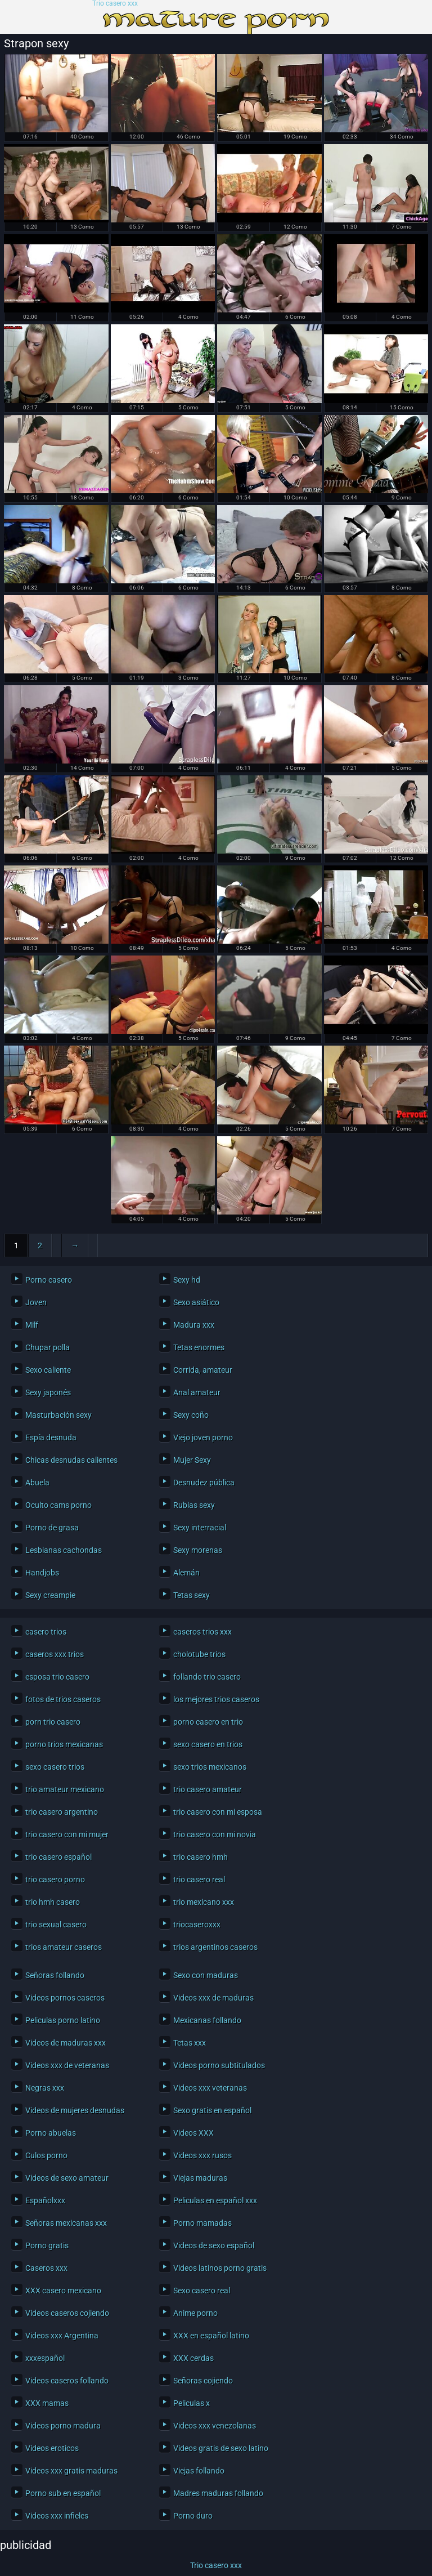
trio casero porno (55, 1879)
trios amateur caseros (63, 1947)
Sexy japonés (48, 1392)
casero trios (45, 1631)
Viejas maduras (200, 2177)
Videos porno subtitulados (219, 2065)
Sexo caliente (48, 1369)
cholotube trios (199, 1654)
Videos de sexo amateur (67, 2177)
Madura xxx (193, 1324)
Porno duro (193, 2515)
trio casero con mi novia (214, 1834)
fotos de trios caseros (63, 1699)
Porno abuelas (50, 2132)
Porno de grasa (52, 1527)
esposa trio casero (57, 1676)
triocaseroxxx (196, 1924)
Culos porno (46, 2155)
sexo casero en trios (207, 1744)
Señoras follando (54, 1975)
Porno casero (48, 1279)
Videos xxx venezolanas (214, 2425)
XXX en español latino (211, 2335)
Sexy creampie (50, 1595)
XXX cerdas (193, 2358)
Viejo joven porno (203, 1437)
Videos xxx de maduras (213, 1997)
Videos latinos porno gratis (220, 2268)
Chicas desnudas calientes (71, 1460)
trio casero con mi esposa (217, 1811)
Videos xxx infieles (56, 2515)
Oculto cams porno (58, 1505)
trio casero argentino (61, 1811)
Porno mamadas (202, 2222)
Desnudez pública (204, 1482)
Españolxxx (45, 2200)
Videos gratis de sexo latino (220, 2448)
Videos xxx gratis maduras (71, 2470)
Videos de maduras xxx (65, 2042)
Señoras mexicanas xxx (66, 2222)
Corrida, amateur (202, 1369)
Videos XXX (193, 2132)
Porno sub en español (63, 2493)
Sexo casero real (201, 2290)
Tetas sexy (191, 1595)
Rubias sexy (194, 1505)
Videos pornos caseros (65, 1997)
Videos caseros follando (67, 2380)
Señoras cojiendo (203, 2380)
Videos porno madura (63, 2425)
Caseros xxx (46, 2268)
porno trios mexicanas (64, 1744)
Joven (36, 1302)
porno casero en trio (208, 1721)
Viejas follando (198, 2470)
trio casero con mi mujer (67, 1834)
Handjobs (42, 1572)
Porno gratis (47, 2245)
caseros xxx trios (54, 1654)
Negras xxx (44, 2087)
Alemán (186, 1572)
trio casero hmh (200, 1856)
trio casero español (58, 1856)
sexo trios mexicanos (209, 1766)
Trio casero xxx (115, 3)
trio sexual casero (56, 1924)
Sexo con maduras (205, 1975)
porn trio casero (52, 1721)
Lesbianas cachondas (63, 1550)
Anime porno (195, 2313)
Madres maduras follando (218, 2493)
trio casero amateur (207, 1789)
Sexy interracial (199, 1527)
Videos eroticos (52, 2448)
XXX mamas (47, 2403)
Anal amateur (196, 1392)
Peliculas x (191, 2403)
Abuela (37, 1482)
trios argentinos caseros (215, 1947)
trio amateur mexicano (64, 1789)
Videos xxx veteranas (210, 2087)
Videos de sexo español (213, 2245)
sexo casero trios (54, 1766)
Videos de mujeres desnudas (74, 2110)
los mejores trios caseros (216, 1699)
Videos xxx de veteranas (67, 2065)
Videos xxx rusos (202, 2155)
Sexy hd (186, 1279)
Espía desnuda (50, 1437)
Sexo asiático (196, 1302)
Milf (31, 1324)
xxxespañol (45, 2358)
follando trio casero (207, 1676)
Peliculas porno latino (62, 2020)
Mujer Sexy (192, 1460)
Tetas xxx (189, 2042)
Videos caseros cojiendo (67, 2313)
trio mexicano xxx (203, 1902)
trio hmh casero (52, 1902)
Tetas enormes (198, 1347)
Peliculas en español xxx (215, 2200)
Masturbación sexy (58, 1414)
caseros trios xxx (202, 1631)
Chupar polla (47, 1347)
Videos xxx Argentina (61, 2335)
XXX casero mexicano (63, 2290)
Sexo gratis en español (212, 2110)
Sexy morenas (197, 1550)
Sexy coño (191, 1414)
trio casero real (199, 1879)
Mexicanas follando (207, 2020)
